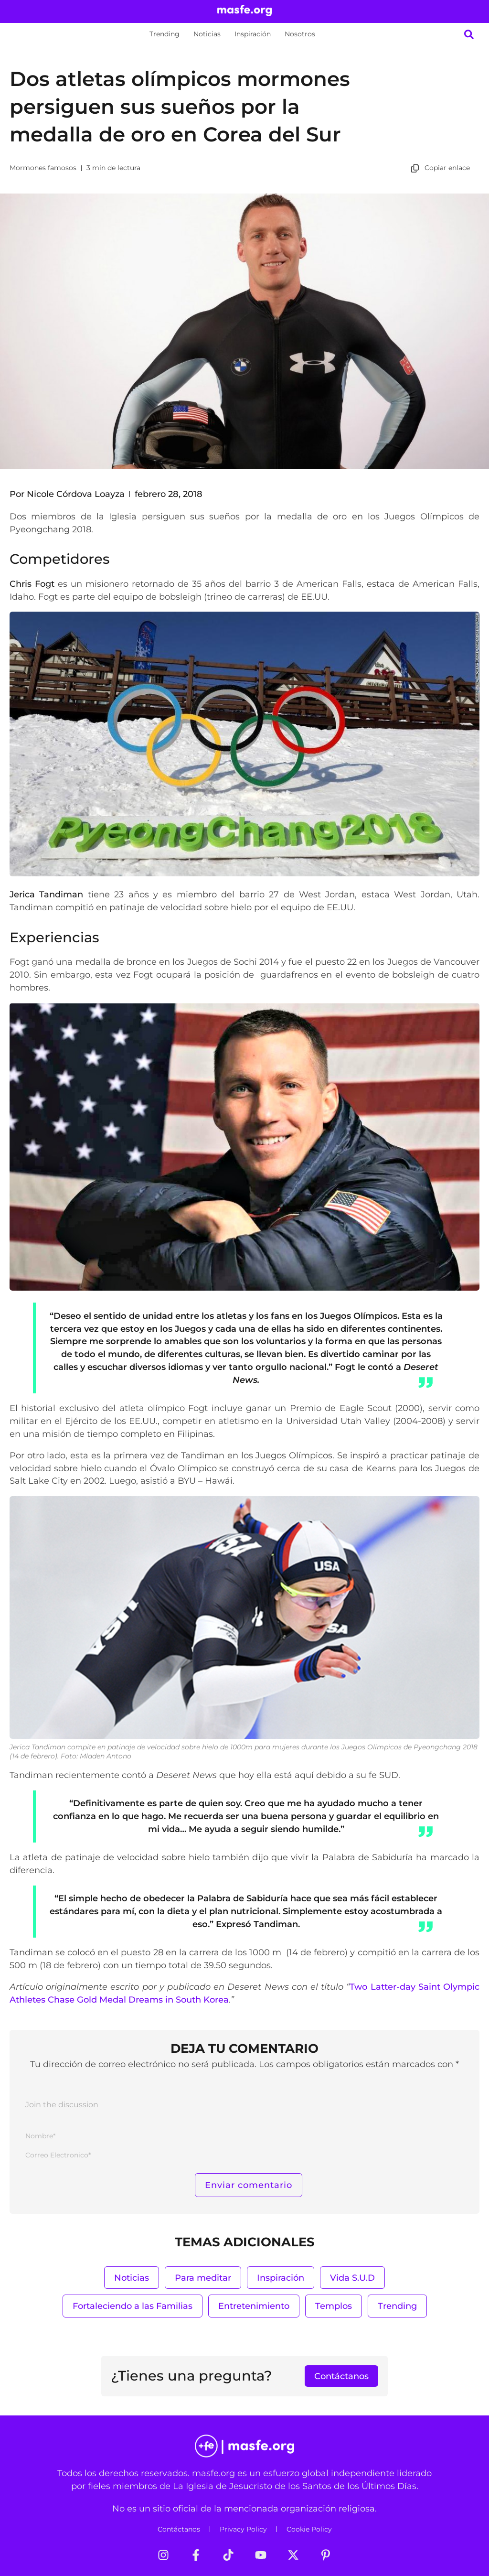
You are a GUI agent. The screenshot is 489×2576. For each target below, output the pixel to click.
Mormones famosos (43, 167)
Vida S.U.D (352, 2278)
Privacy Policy (243, 2529)
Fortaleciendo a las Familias (132, 2306)
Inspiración (252, 34)
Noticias (207, 34)
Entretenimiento (253, 2306)
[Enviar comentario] (248, 2185)
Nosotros (300, 34)
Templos (333, 2306)
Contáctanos (179, 2529)
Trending (164, 34)
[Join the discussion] (244, 2106)
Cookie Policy (309, 2529)
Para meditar (203, 2278)
